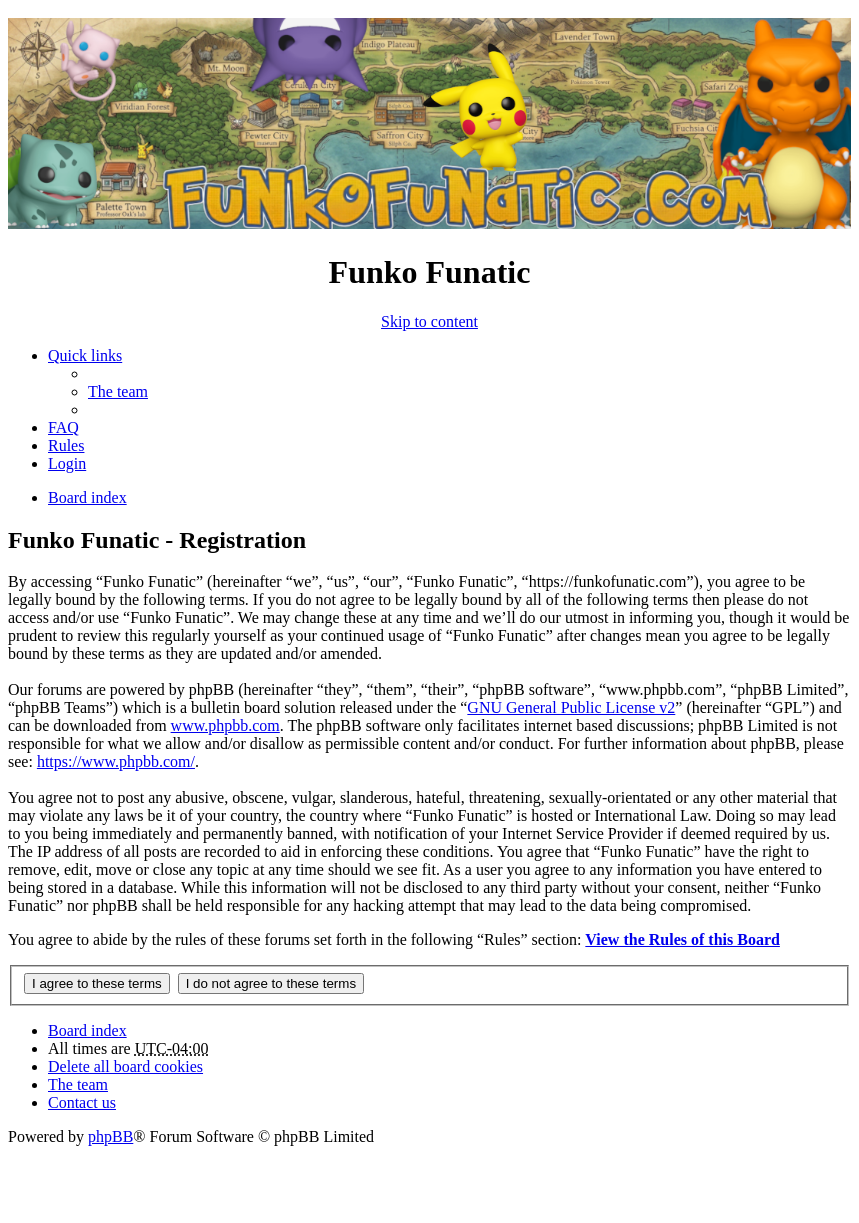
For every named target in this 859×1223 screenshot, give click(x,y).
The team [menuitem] (118, 391)
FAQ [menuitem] (63, 427)
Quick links (85, 355)
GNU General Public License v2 (571, 707)
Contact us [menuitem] (82, 1102)
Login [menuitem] (67, 463)
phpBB (110, 1136)
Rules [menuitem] (66, 445)
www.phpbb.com (225, 725)
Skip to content (429, 321)
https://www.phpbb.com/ (116, 761)
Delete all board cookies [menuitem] (125, 1066)
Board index (87, 1030)
